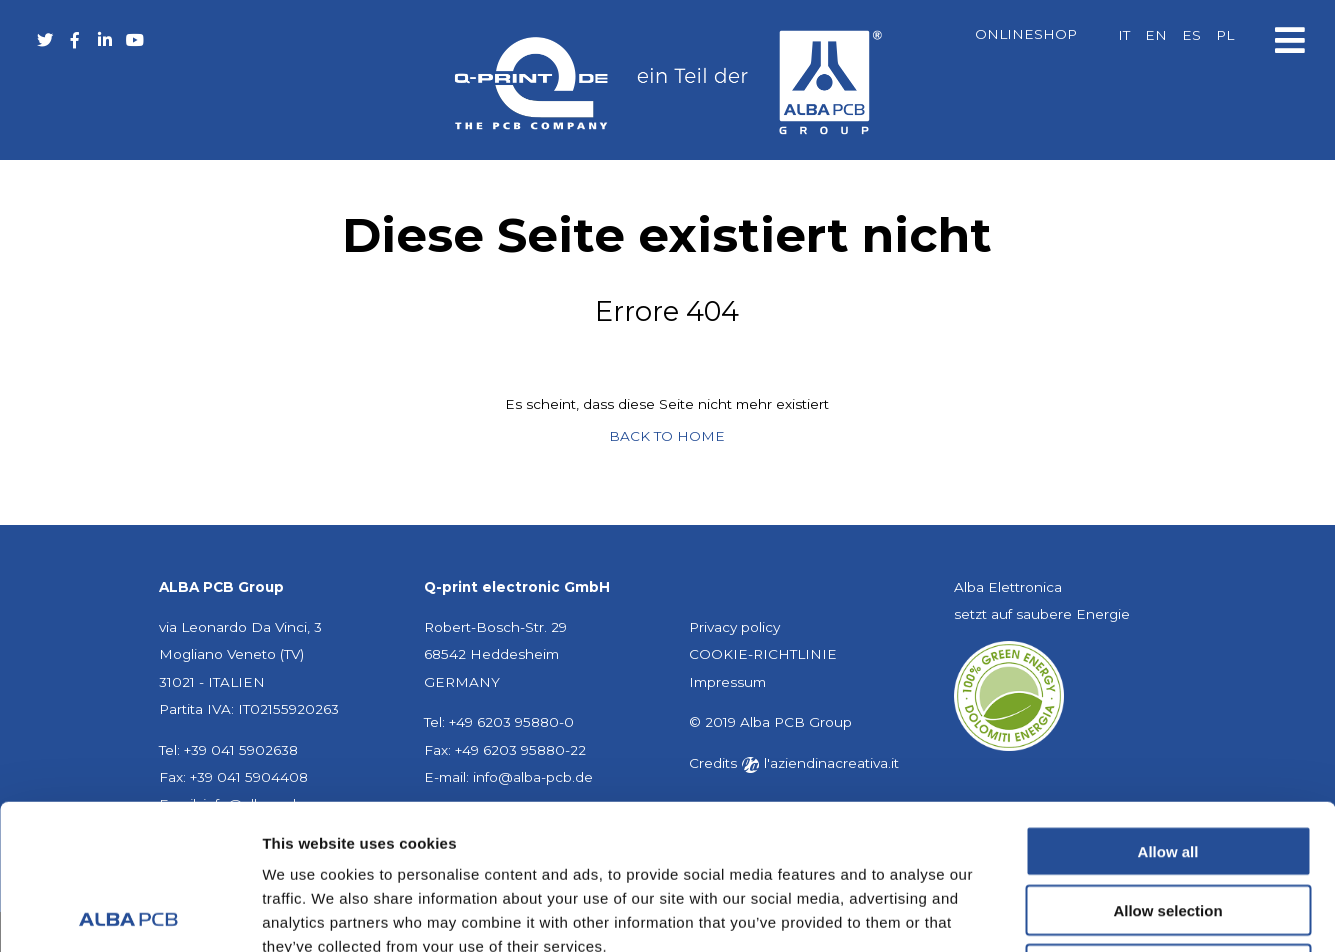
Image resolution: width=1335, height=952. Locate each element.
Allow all (1168, 706)
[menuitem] (1124, 36)
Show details (1049, 912)
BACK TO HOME (667, 436)
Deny (1168, 824)
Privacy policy (734, 627)
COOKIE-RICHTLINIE (763, 654)
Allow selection (1167, 765)
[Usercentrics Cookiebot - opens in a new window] (129, 913)
